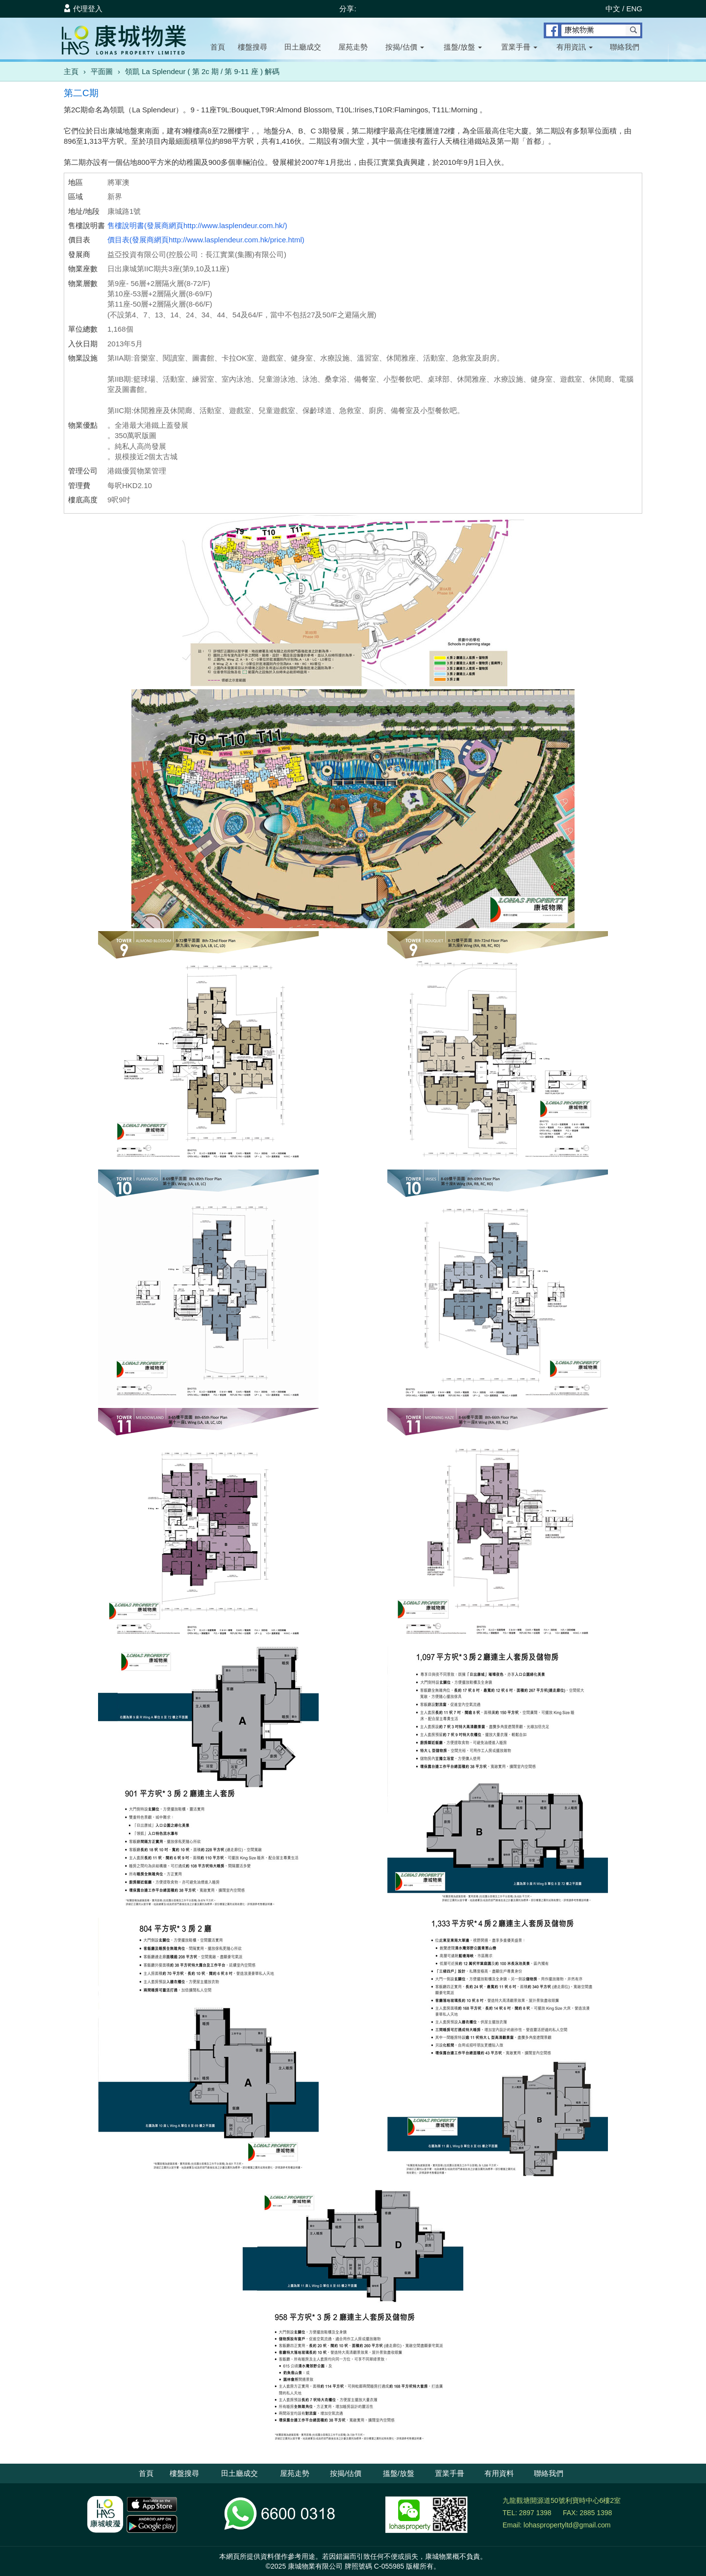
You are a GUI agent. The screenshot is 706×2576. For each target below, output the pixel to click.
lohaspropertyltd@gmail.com (567, 2525)
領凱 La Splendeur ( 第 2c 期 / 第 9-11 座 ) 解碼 (202, 71)
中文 (612, 8)
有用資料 (499, 2473)
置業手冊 (519, 47)
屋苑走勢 (353, 47)
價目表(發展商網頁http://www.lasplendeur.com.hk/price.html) (205, 239)
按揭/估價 (404, 47)
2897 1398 (535, 2513)
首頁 (217, 47)
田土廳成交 (302, 47)
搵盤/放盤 (463, 47)
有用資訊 (574, 47)
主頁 (71, 71)
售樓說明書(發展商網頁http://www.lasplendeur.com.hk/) (197, 225)
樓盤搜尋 (252, 47)
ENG (634, 8)
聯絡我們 (624, 47)
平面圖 (102, 71)
